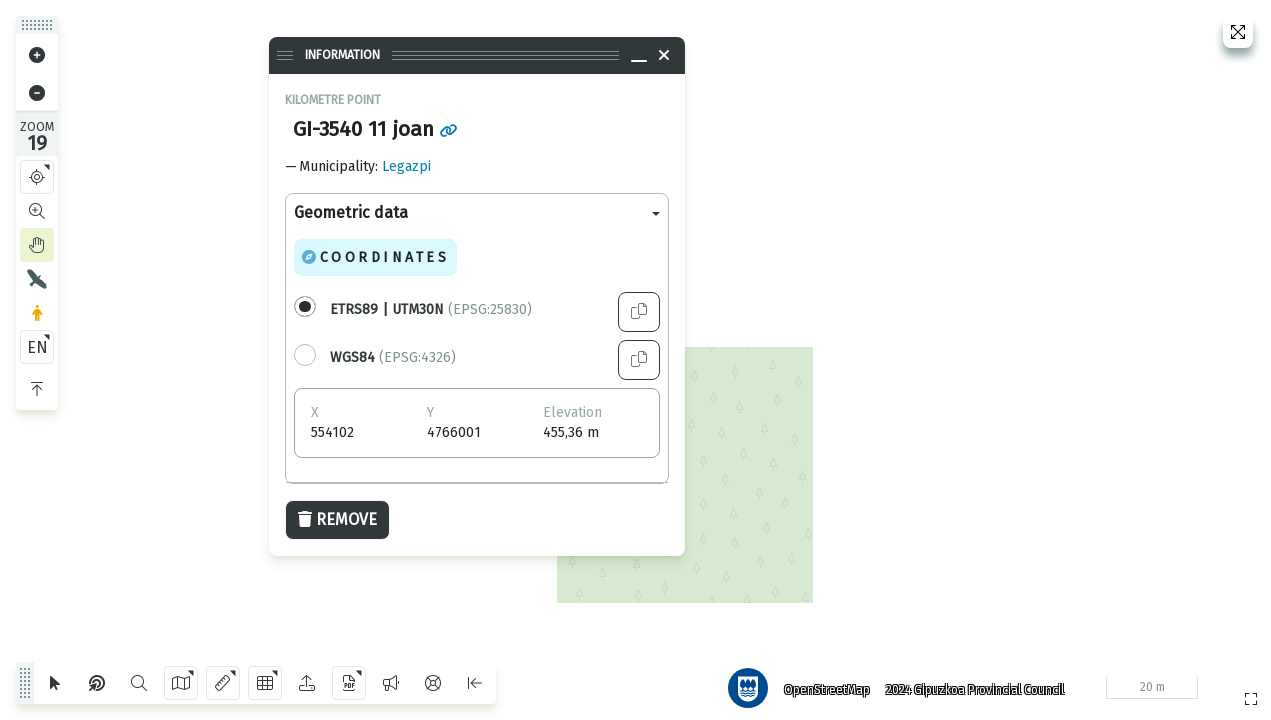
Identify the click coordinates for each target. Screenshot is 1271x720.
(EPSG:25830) (431, 309)
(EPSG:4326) (393, 357)
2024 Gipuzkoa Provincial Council (970, 685)
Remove (337, 519)
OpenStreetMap (822, 685)
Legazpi (406, 166)
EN (37, 347)
